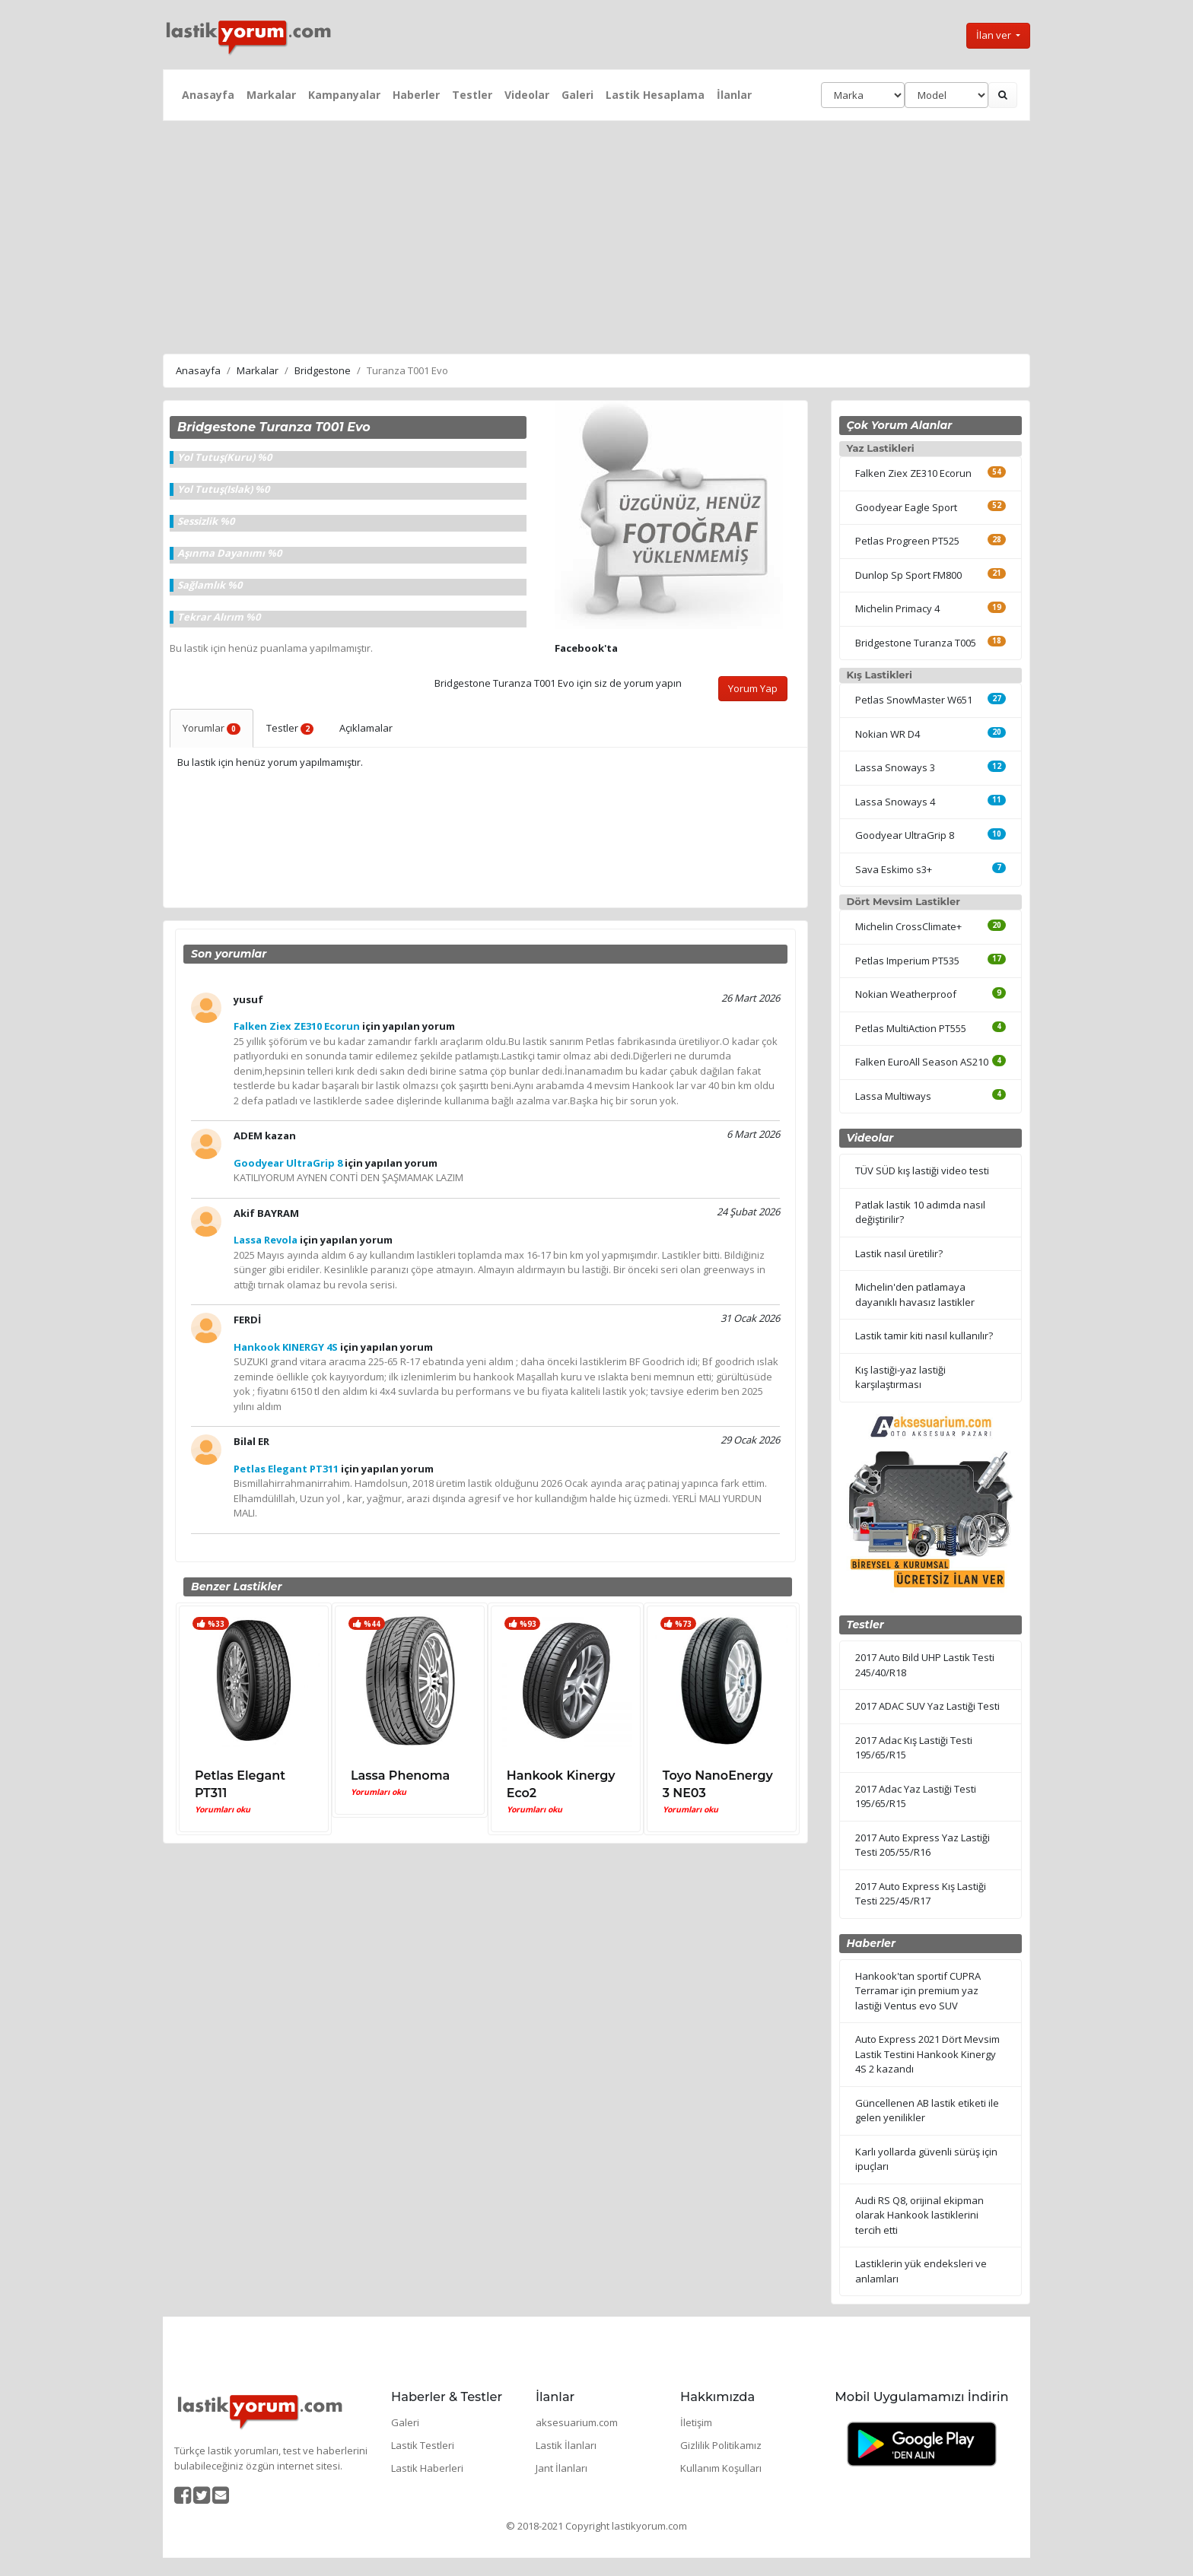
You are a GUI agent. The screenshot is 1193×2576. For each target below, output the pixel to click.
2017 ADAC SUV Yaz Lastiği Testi (927, 1706)
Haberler (416, 94)
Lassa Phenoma (400, 1775)
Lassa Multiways (893, 1096)
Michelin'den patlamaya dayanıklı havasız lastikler (915, 1294)
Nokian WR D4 (887, 734)
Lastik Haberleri (427, 2468)
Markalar (271, 94)
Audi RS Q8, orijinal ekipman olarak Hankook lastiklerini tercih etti (919, 2215)
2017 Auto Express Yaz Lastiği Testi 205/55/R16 (922, 1845)
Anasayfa (208, 94)
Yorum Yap (753, 688)
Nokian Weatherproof (905, 994)
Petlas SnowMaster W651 (913, 700)
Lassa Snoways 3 (895, 767)
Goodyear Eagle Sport (906, 507)
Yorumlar (211, 728)
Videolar (526, 94)
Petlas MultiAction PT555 (910, 1028)
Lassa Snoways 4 (895, 801)
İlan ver (994, 35)
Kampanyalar (344, 94)
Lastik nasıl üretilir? (899, 1253)
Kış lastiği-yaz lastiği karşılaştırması (900, 1377)
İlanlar (734, 94)
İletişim (696, 2422)
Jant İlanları (561, 2468)
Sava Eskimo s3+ (893, 869)
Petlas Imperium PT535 (907, 960)
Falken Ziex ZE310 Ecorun (913, 473)
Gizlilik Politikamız (721, 2445)
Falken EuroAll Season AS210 (921, 1062)
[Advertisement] (596, 235)
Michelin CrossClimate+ (908, 926)
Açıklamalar (366, 728)
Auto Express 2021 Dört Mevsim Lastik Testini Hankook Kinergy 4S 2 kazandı (927, 2054)
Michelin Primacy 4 (897, 608)
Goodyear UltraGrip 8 (904, 835)
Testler (472, 94)
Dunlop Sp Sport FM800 (908, 575)
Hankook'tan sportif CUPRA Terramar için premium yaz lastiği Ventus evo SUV (918, 1990)
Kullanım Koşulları (721, 2468)
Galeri (577, 94)
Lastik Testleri (422, 2445)
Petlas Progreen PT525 (907, 541)
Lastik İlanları (566, 2445)
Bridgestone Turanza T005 (915, 643)
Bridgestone (322, 370)
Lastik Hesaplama (655, 94)
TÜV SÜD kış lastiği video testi (922, 1170)
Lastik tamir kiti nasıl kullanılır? (924, 1335)
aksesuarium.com (577, 2422)
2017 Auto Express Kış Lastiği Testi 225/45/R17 (920, 1893)
